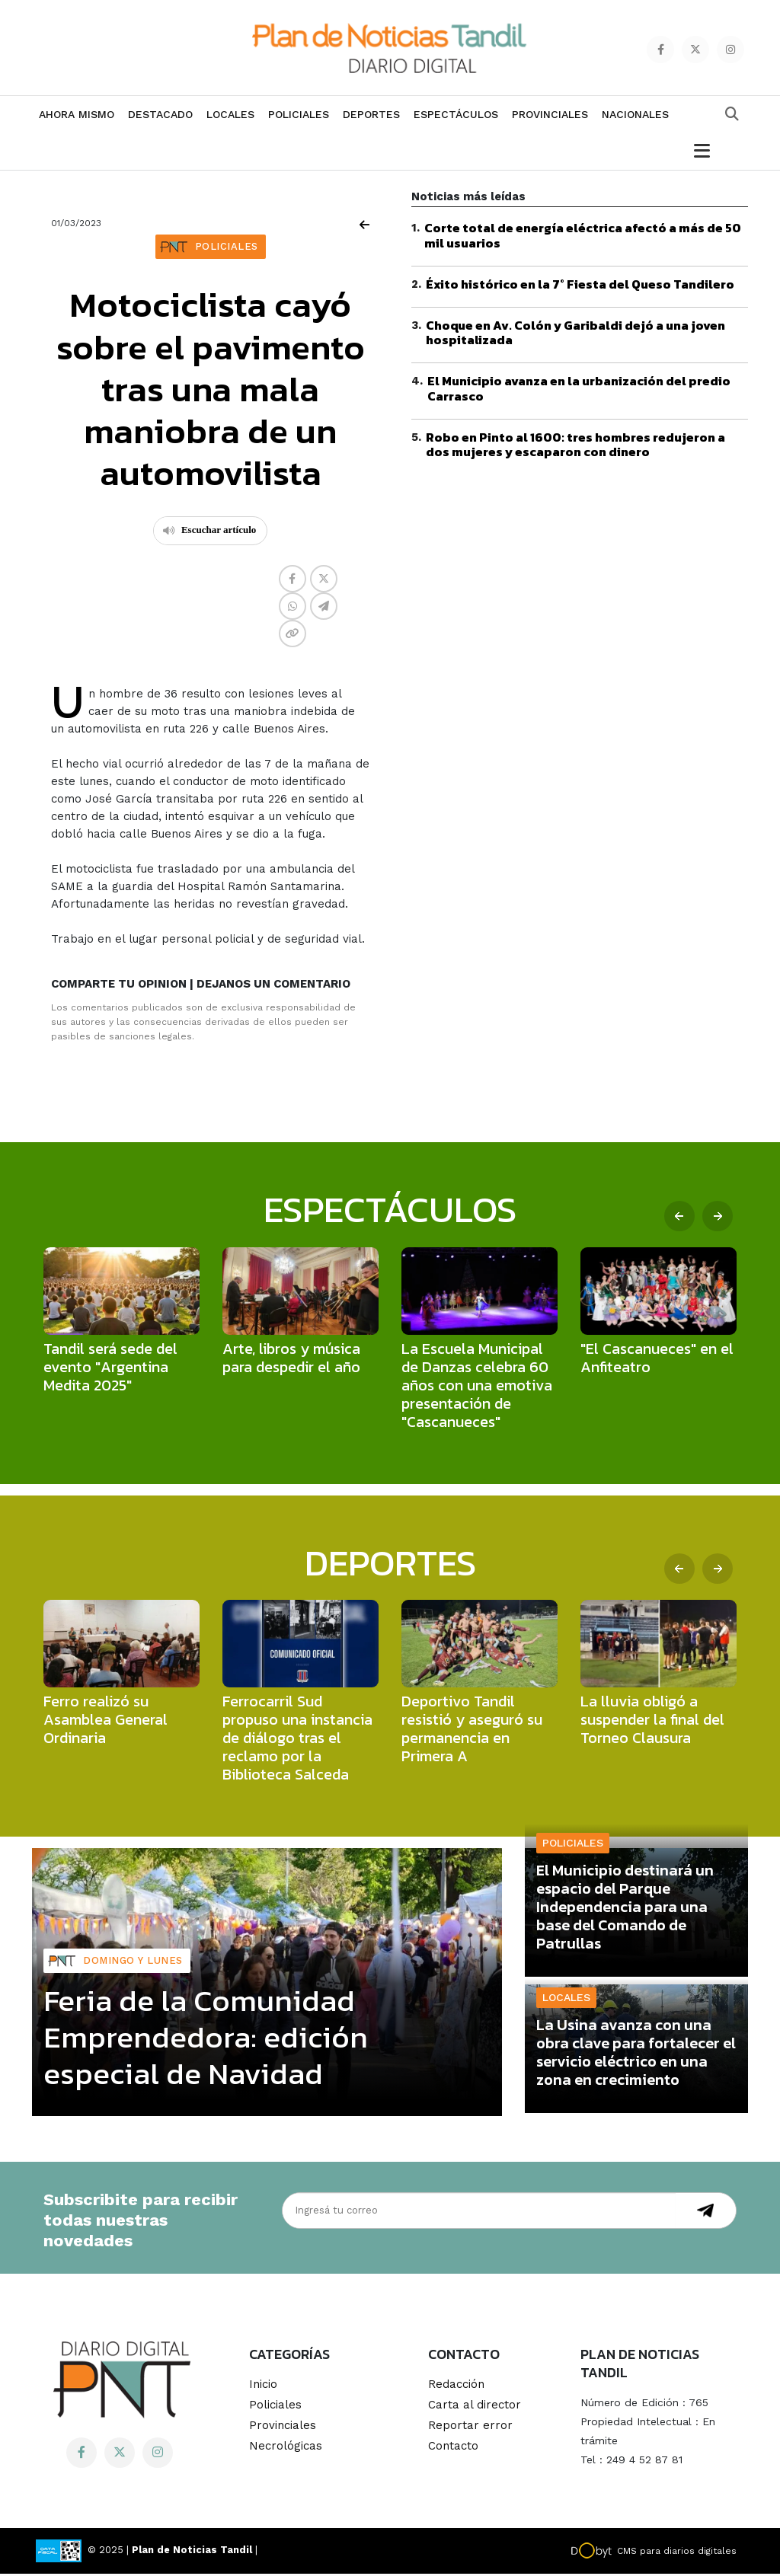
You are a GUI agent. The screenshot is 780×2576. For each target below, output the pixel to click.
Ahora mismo (76, 116)
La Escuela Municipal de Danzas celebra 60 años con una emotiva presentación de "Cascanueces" (476, 1387)
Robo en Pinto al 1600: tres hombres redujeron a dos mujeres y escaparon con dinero (575, 445)
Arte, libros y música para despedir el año (291, 1359)
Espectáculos (456, 116)
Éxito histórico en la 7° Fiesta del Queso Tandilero (580, 285)
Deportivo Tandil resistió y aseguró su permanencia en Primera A (471, 1730)
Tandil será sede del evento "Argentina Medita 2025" (110, 1368)
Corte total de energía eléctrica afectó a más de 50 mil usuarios (582, 237)
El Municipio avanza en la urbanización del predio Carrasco (578, 390)
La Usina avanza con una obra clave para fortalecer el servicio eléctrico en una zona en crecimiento (636, 2054)
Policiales (298, 116)
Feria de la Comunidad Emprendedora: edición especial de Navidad (205, 2038)
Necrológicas (285, 2448)
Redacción (456, 2386)
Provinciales (550, 116)
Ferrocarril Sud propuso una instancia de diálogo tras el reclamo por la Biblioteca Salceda (297, 1739)
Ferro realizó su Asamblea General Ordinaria (105, 1721)
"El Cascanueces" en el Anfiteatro (657, 1359)
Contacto (453, 2448)
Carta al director (474, 2407)
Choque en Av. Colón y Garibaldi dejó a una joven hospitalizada (575, 334)
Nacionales (635, 116)
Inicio (263, 2386)
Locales (230, 116)
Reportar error (470, 2427)
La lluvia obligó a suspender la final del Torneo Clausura (652, 1721)
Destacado (160, 116)
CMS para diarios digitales (677, 2553)
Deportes (371, 116)
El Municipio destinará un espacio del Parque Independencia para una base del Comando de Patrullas (625, 1909)
